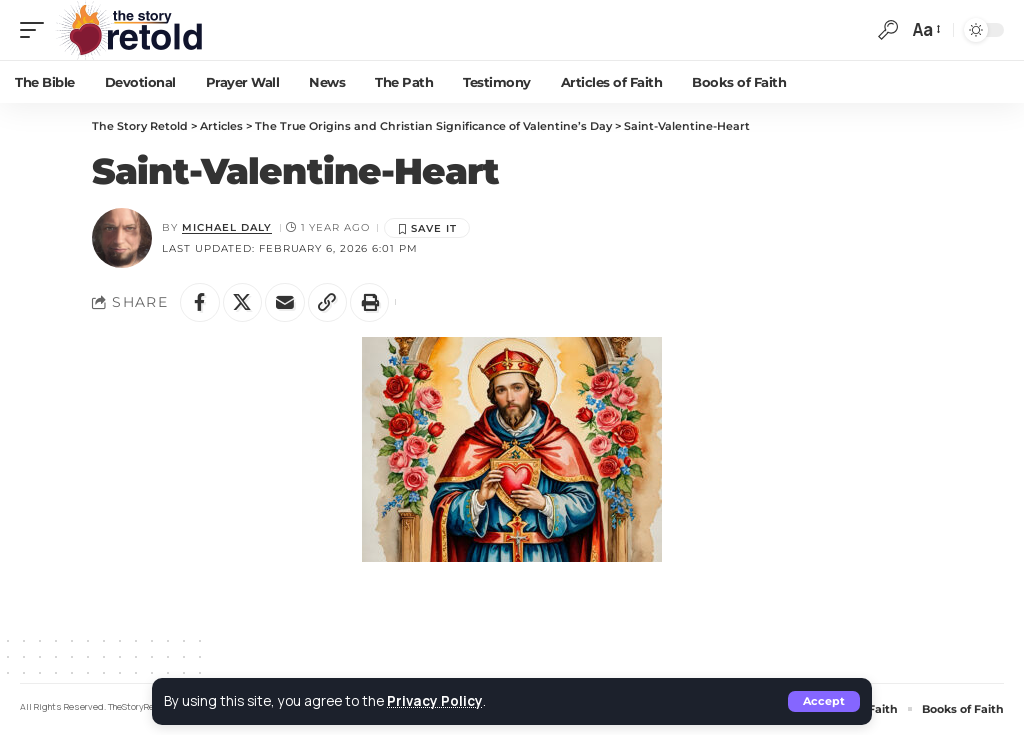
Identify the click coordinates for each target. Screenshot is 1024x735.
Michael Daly (227, 227)
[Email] (286, 303)
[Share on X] (243, 303)
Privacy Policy (435, 701)
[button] (824, 701)
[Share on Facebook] (200, 303)
